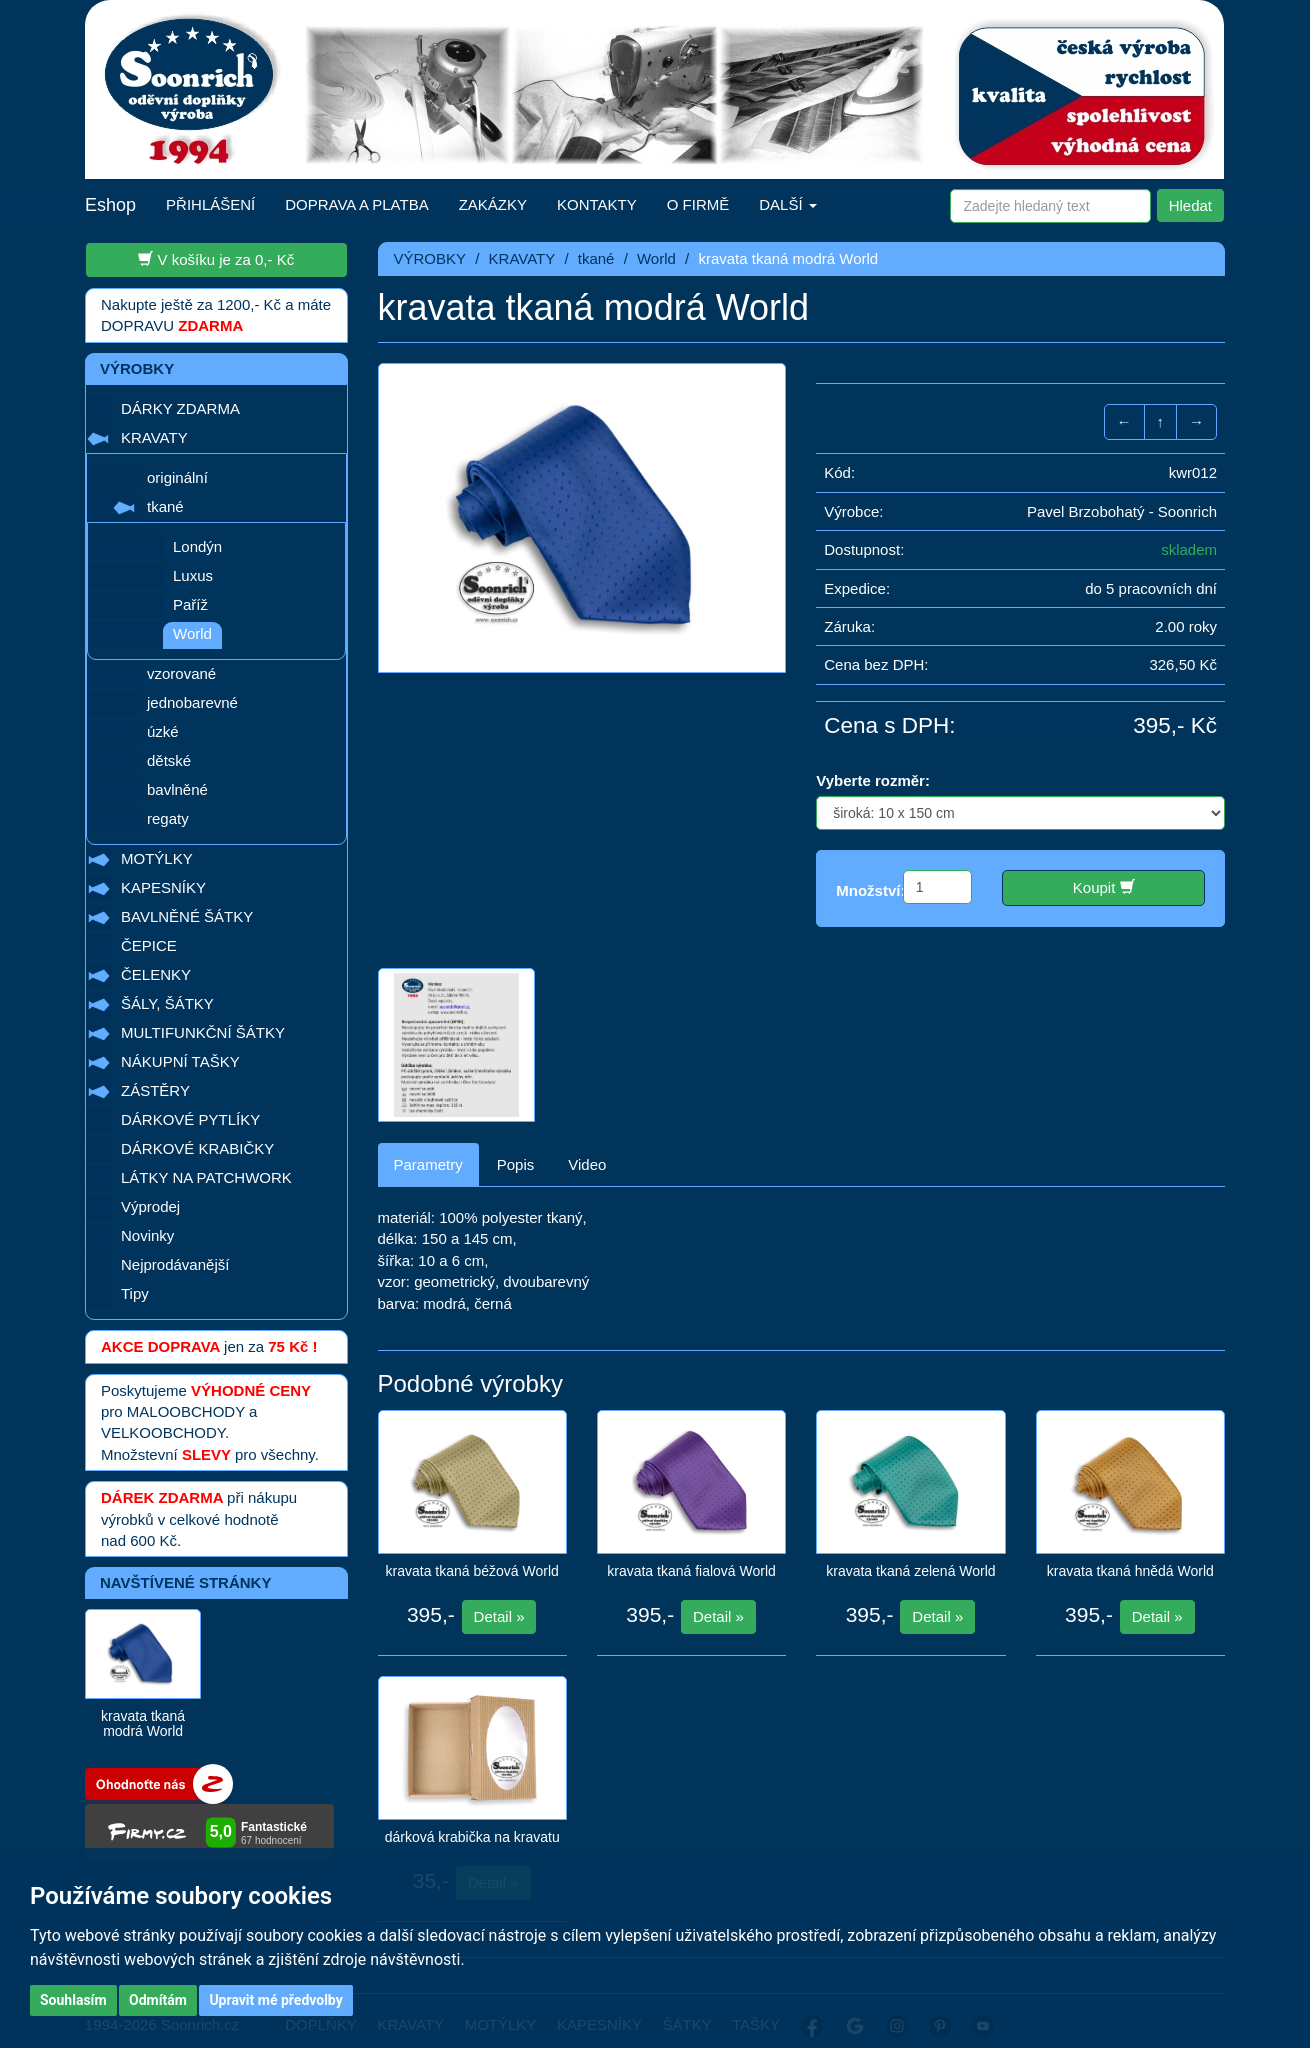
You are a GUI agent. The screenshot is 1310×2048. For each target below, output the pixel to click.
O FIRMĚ (698, 204)
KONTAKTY (597, 204)
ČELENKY (156, 974)
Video (587, 1146)
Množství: (870, 890)
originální (177, 477)
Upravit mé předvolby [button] (275, 2000)
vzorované (181, 673)
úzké (163, 731)
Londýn (197, 546)
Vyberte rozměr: (873, 780)
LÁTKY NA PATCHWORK (206, 1177)
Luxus (193, 575)
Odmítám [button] (158, 2000)
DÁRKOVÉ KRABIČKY (197, 1148)
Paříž (190, 604)
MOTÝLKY (157, 858)
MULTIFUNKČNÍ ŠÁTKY (203, 1032)
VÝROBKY (430, 258)
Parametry (428, 1146)
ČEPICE (149, 945)
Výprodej (150, 1206)
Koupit (1104, 887)
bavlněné (177, 789)
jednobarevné (192, 702)
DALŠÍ (788, 204)
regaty (168, 818)
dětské (169, 760)
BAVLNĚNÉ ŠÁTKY (187, 916)
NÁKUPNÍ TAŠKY (180, 1061)
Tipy (135, 1293)
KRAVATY (154, 437)
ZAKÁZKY (493, 204)
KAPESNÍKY (163, 887)
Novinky (147, 1235)
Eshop (110, 205)
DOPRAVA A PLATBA (356, 204)
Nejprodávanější (175, 1264)
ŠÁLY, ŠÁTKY (167, 1003)
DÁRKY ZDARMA (180, 408)
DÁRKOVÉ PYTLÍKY (190, 1119)
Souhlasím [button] (73, 2000)
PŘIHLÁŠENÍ (210, 204)
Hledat (1190, 205)
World (192, 633)
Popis (516, 1146)
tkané (165, 506)
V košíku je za (216, 259)
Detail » (499, 1598)
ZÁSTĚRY (155, 1090)
